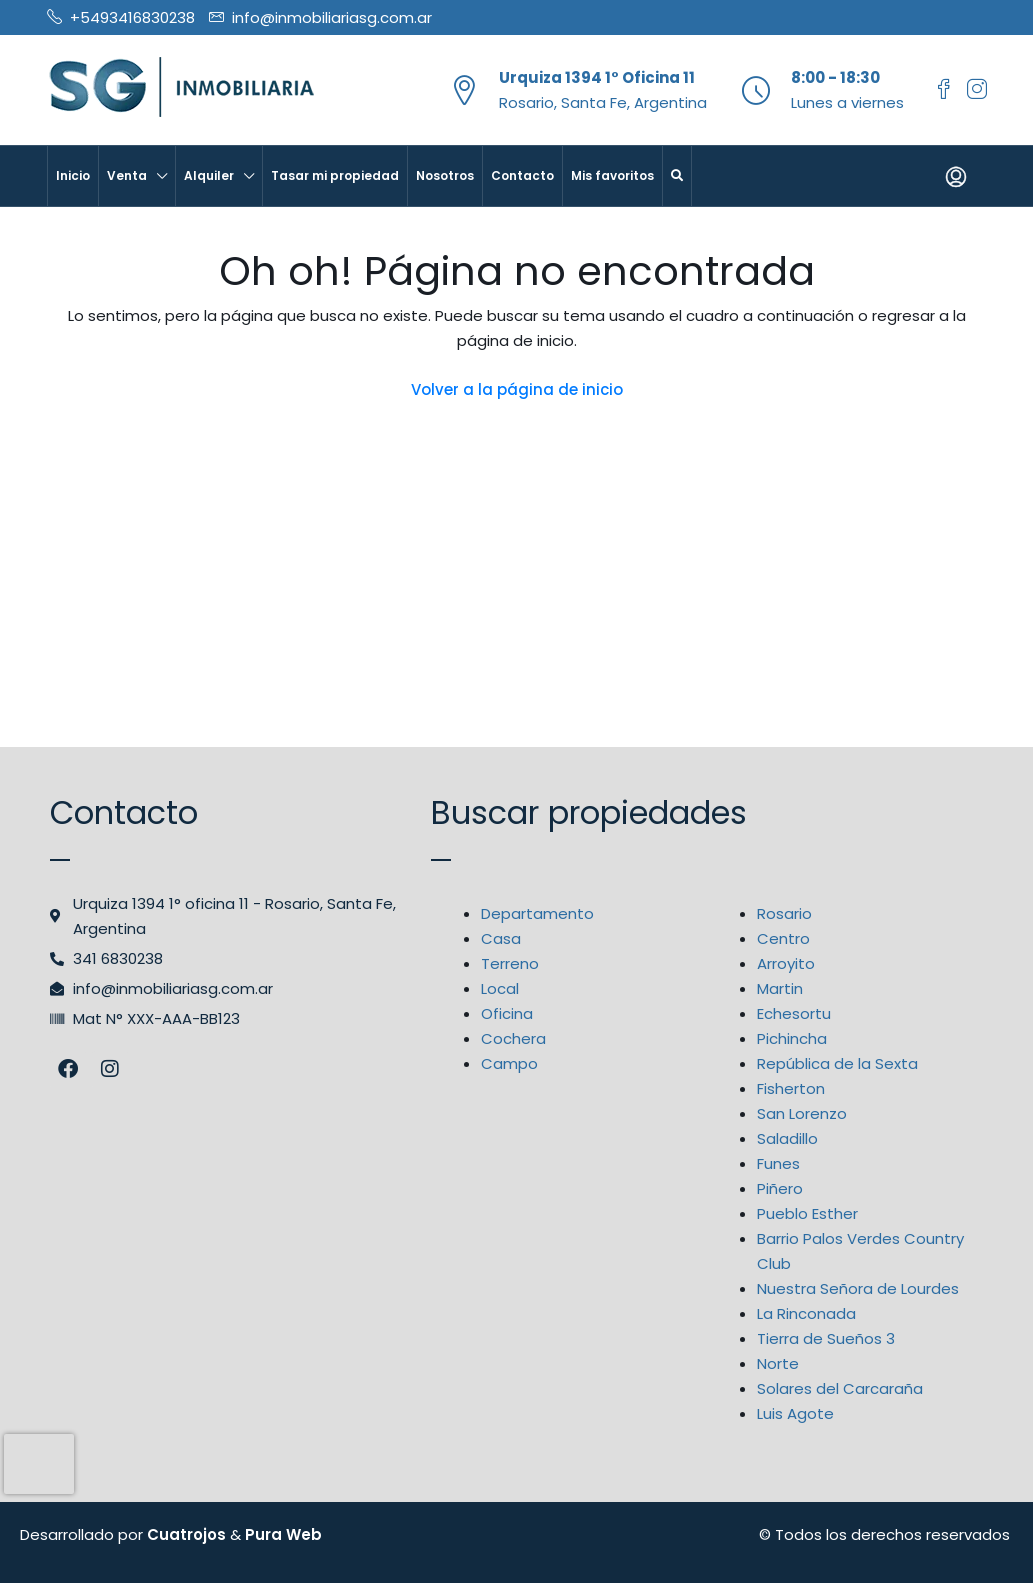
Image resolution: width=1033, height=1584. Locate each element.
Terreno (510, 963)
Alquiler (209, 175)
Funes (778, 1163)
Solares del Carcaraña (840, 1388)
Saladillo (787, 1138)
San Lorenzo (802, 1113)
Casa (501, 938)
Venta (127, 175)
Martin (780, 988)
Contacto (522, 175)
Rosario (784, 913)
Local (500, 988)
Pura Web (283, 1534)
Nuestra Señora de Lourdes (858, 1288)
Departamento (537, 913)
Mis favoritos (612, 175)
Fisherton (791, 1088)
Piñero (780, 1188)
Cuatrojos (186, 1534)
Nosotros (445, 175)
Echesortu (794, 1013)
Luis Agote (795, 1413)
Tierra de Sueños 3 (826, 1338)
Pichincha (792, 1038)
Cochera (513, 1038)
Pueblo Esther (807, 1213)
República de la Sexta (837, 1063)
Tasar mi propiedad (335, 175)
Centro (783, 938)
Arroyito (786, 963)
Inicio (73, 175)
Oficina (507, 1013)
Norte (778, 1363)
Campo (509, 1063)
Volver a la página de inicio (517, 389)
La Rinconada (806, 1313)
